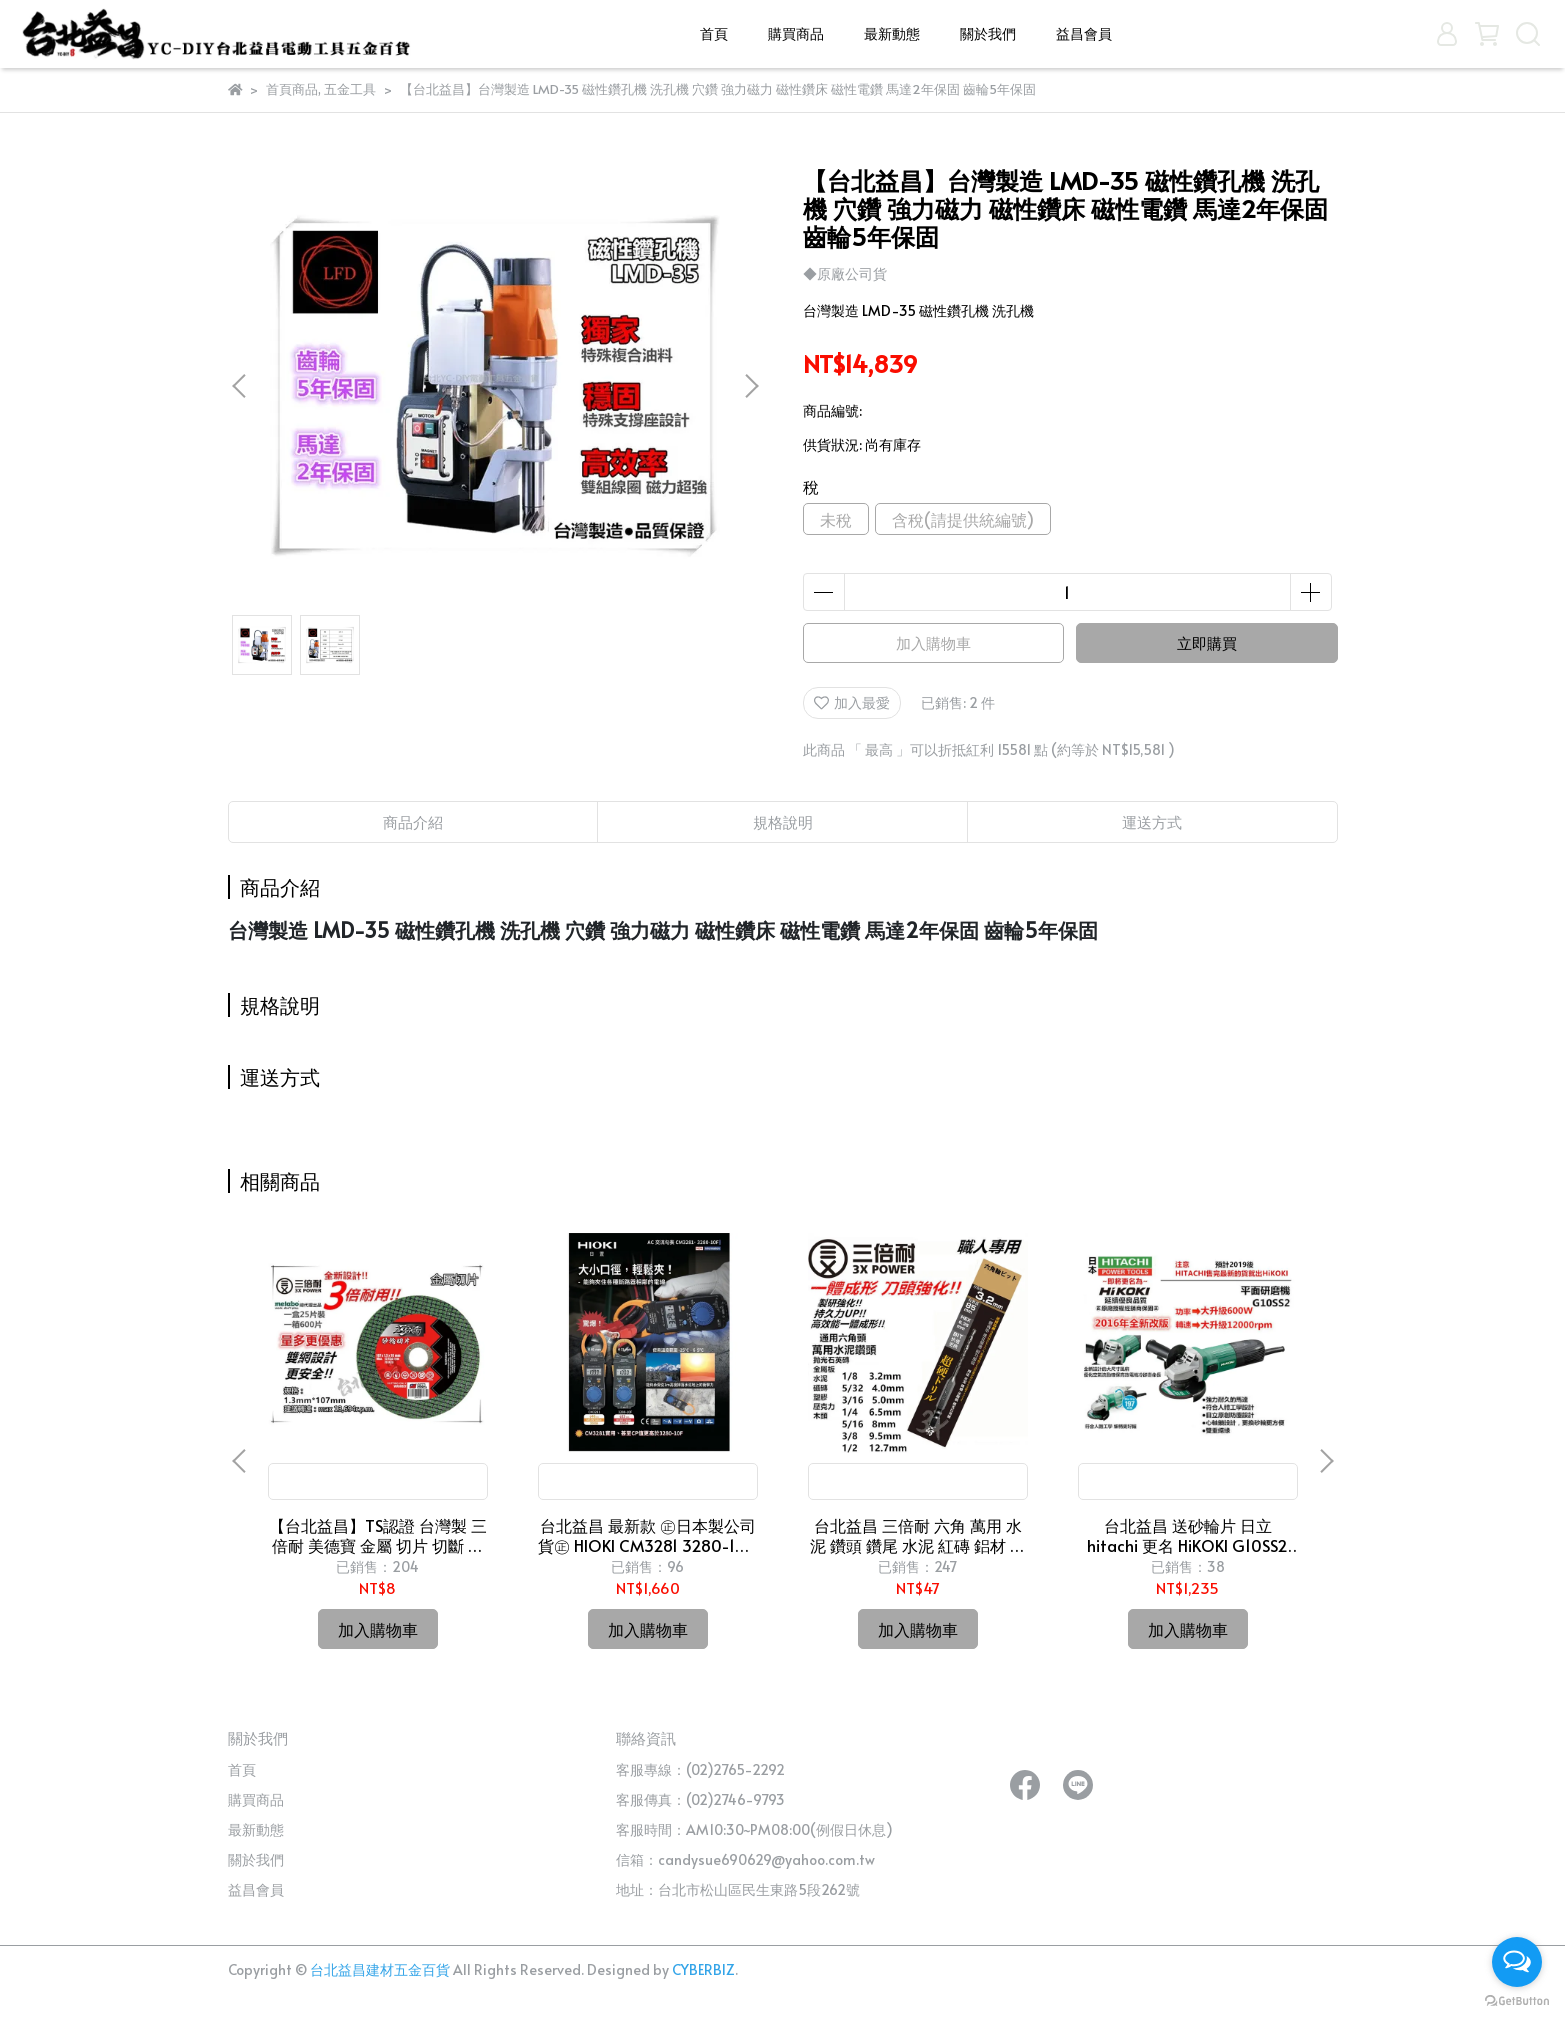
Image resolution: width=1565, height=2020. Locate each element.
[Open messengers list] (1517, 1962)
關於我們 (988, 33)
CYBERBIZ (703, 1969)
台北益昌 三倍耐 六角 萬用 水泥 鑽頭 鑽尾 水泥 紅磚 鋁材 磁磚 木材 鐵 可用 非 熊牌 (918, 1535)
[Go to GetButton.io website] (1517, 2000)
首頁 (714, 33)
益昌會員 (1084, 33)
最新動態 (892, 33)
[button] (751, 386)
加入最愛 (852, 702)
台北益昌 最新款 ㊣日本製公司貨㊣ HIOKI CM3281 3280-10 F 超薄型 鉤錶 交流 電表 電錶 (647, 1535)
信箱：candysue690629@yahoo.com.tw (745, 1859)
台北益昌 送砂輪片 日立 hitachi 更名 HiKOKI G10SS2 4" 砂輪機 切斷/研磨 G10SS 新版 (1187, 1535)
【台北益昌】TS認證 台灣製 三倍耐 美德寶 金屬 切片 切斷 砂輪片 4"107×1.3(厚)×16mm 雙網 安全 (378, 1535)
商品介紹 (413, 821)
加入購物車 (933, 642)
